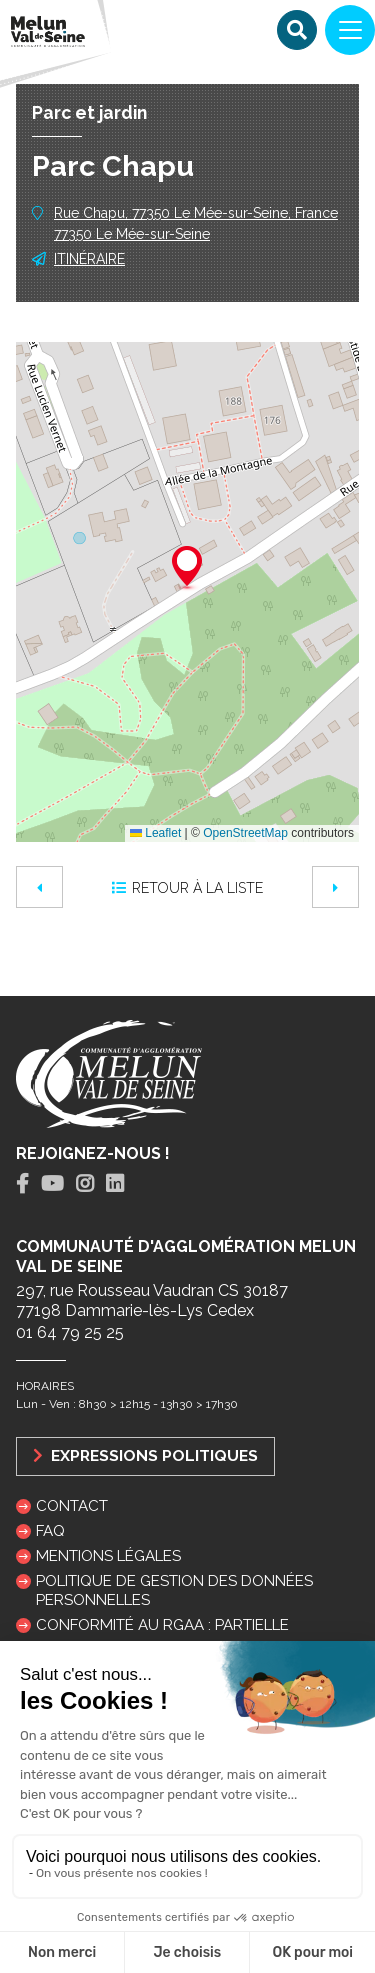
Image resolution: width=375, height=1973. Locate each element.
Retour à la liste (187, 888)
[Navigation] (350, 30)
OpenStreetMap (245, 833)
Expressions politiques (145, 1455)
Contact (72, 1506)
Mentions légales (108, 1556)
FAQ (50, 1531)
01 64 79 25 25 (70, 1332)
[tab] (22, 1184)
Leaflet (155, 833)
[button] (187, 569)
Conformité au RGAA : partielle (162, 1625)
